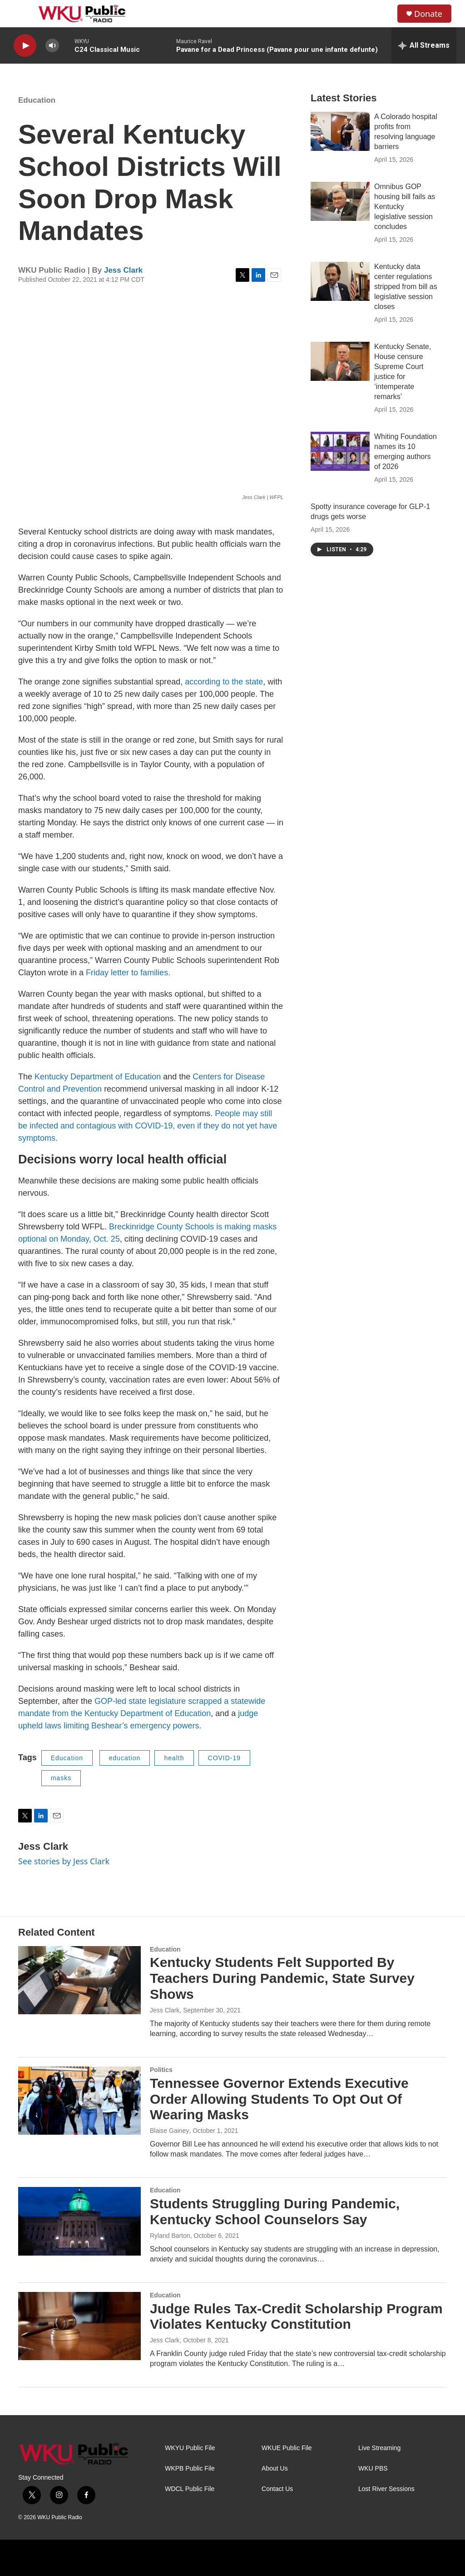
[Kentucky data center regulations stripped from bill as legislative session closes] (340, 281)
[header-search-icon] (382, 14)
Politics (161, 2069)
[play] (25, 45)
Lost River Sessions (386, 2489)
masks (61, 1778)
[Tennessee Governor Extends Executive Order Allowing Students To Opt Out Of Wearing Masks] (79, 2101)
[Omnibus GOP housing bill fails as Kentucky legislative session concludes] (340, 201)
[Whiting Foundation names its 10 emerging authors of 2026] (340, 451)
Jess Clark (123, 270)
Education (36, 100)
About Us (275, 2468)
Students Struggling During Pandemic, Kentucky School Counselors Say (275, 2211)
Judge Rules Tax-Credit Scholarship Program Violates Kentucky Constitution (296, 2316)
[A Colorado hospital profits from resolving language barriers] (340, 131)
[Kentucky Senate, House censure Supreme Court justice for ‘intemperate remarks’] (340, 361)
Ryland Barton (170, 2235)
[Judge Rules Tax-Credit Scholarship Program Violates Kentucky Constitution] (79, 2326)
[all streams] (423, 45)
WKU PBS (373, 2468)
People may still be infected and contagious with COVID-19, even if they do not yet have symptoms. (147, 1126)
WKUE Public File (287, 2448)
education (125, 1758)
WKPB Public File (190, 2468)
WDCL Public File (189, 2489)
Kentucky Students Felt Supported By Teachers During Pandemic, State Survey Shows (282, 1978)
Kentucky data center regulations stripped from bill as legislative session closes (405, 286)
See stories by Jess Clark (63, 1861)
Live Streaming (379, 2448)
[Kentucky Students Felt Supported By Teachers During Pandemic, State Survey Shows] (79, 1980)
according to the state (224, 681)
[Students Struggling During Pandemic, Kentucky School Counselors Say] (79, 2221)
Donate (428, 14)
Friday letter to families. (128, 972)
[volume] (52, 45)
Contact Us (277, 2489)
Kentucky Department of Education (98, 1076)
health (174, 1758)
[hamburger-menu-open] (22, 14)
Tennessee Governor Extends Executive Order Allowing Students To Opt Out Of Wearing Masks (279, 2099)
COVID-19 (224, 1758)
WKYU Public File (190, 2448)
